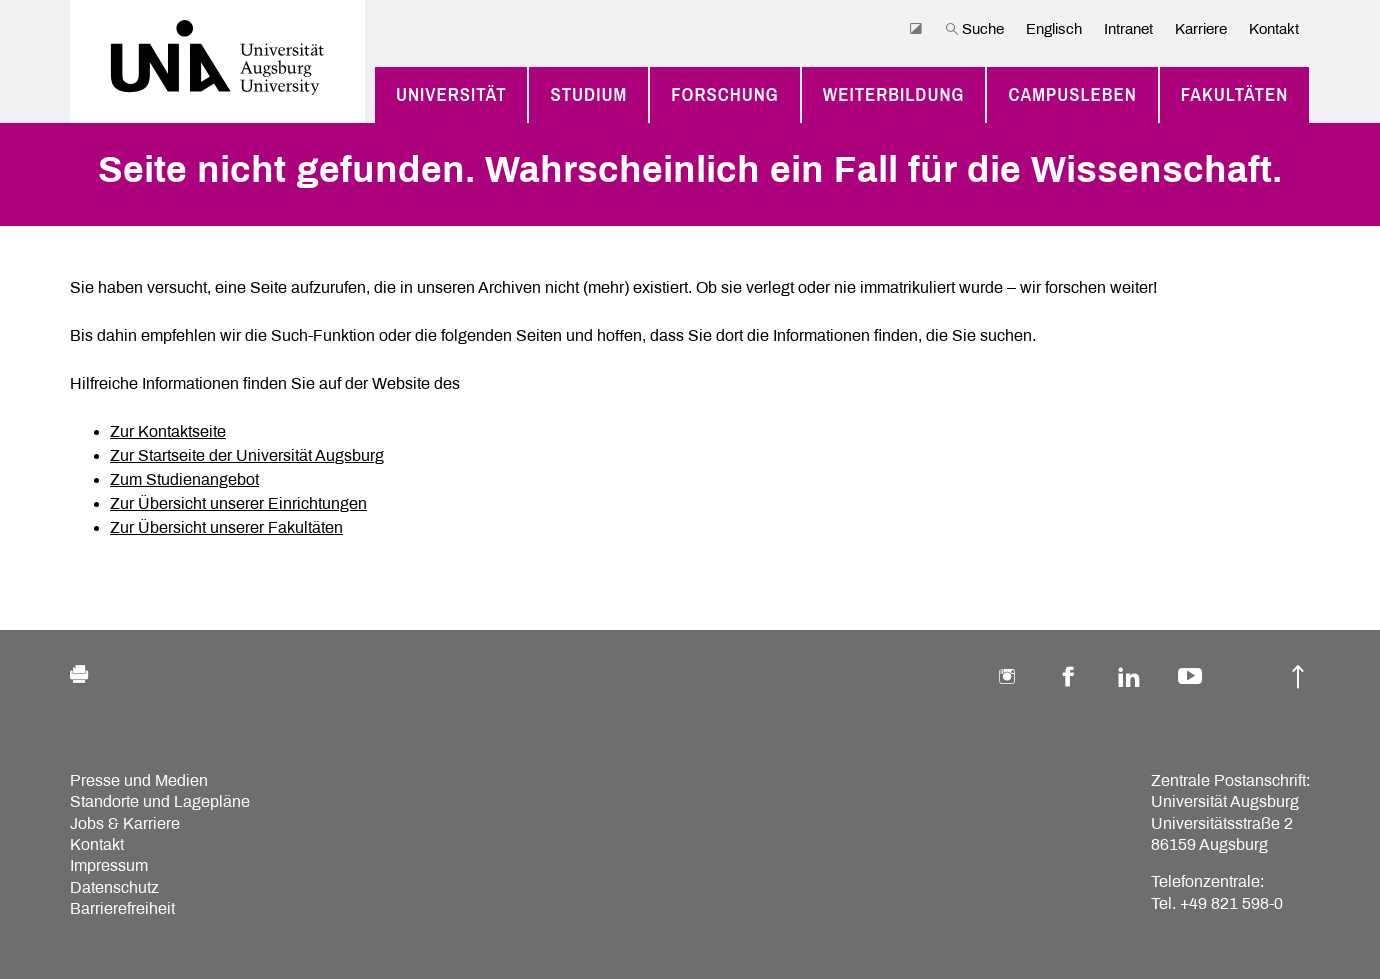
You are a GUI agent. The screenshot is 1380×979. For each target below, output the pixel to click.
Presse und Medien (139, 780)
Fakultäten (1235, 94)
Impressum (109, 865)
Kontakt (1274, 29)
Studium (588, 94)
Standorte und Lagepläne (160, 801)
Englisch (1054, 29)
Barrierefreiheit (122, 908)
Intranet (1128, 29)
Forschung (725, 94)
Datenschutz (114, 887)
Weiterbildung (894, 94)
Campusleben (1072, 94)
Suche (974, 29)
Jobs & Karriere (125, 823)
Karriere (1201, 29)
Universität (451, 94)
